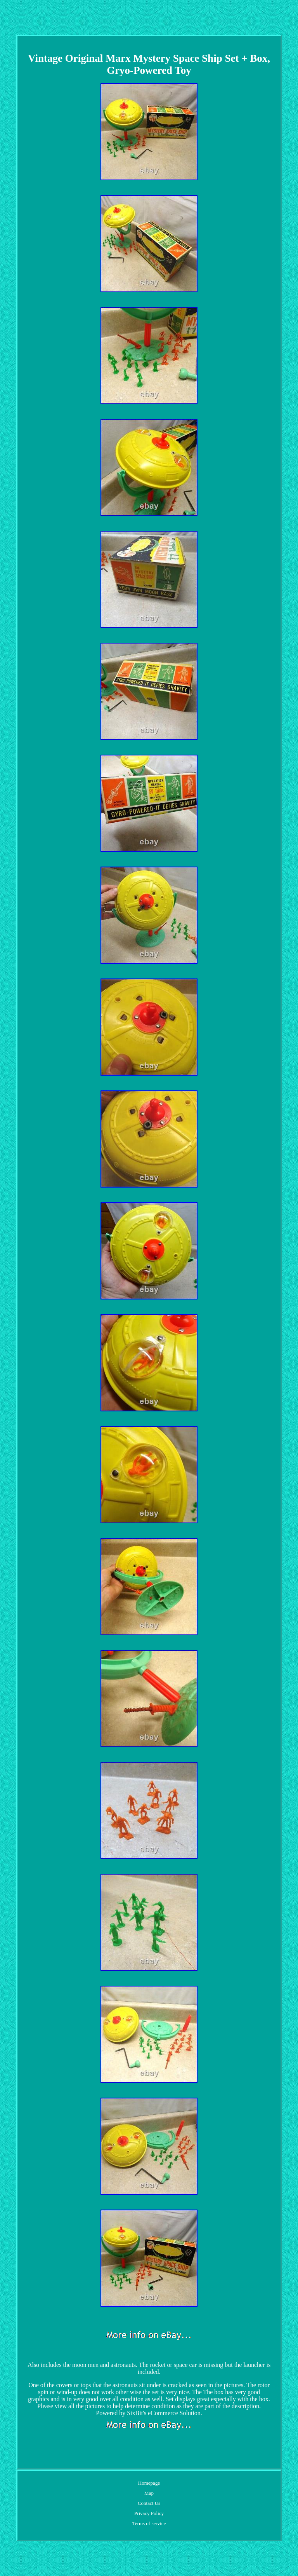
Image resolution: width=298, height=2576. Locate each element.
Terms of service (149, 2523)
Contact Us (149, 2503)
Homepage (149, 2483)
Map (149, 2493)
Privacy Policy (149, 2513)
